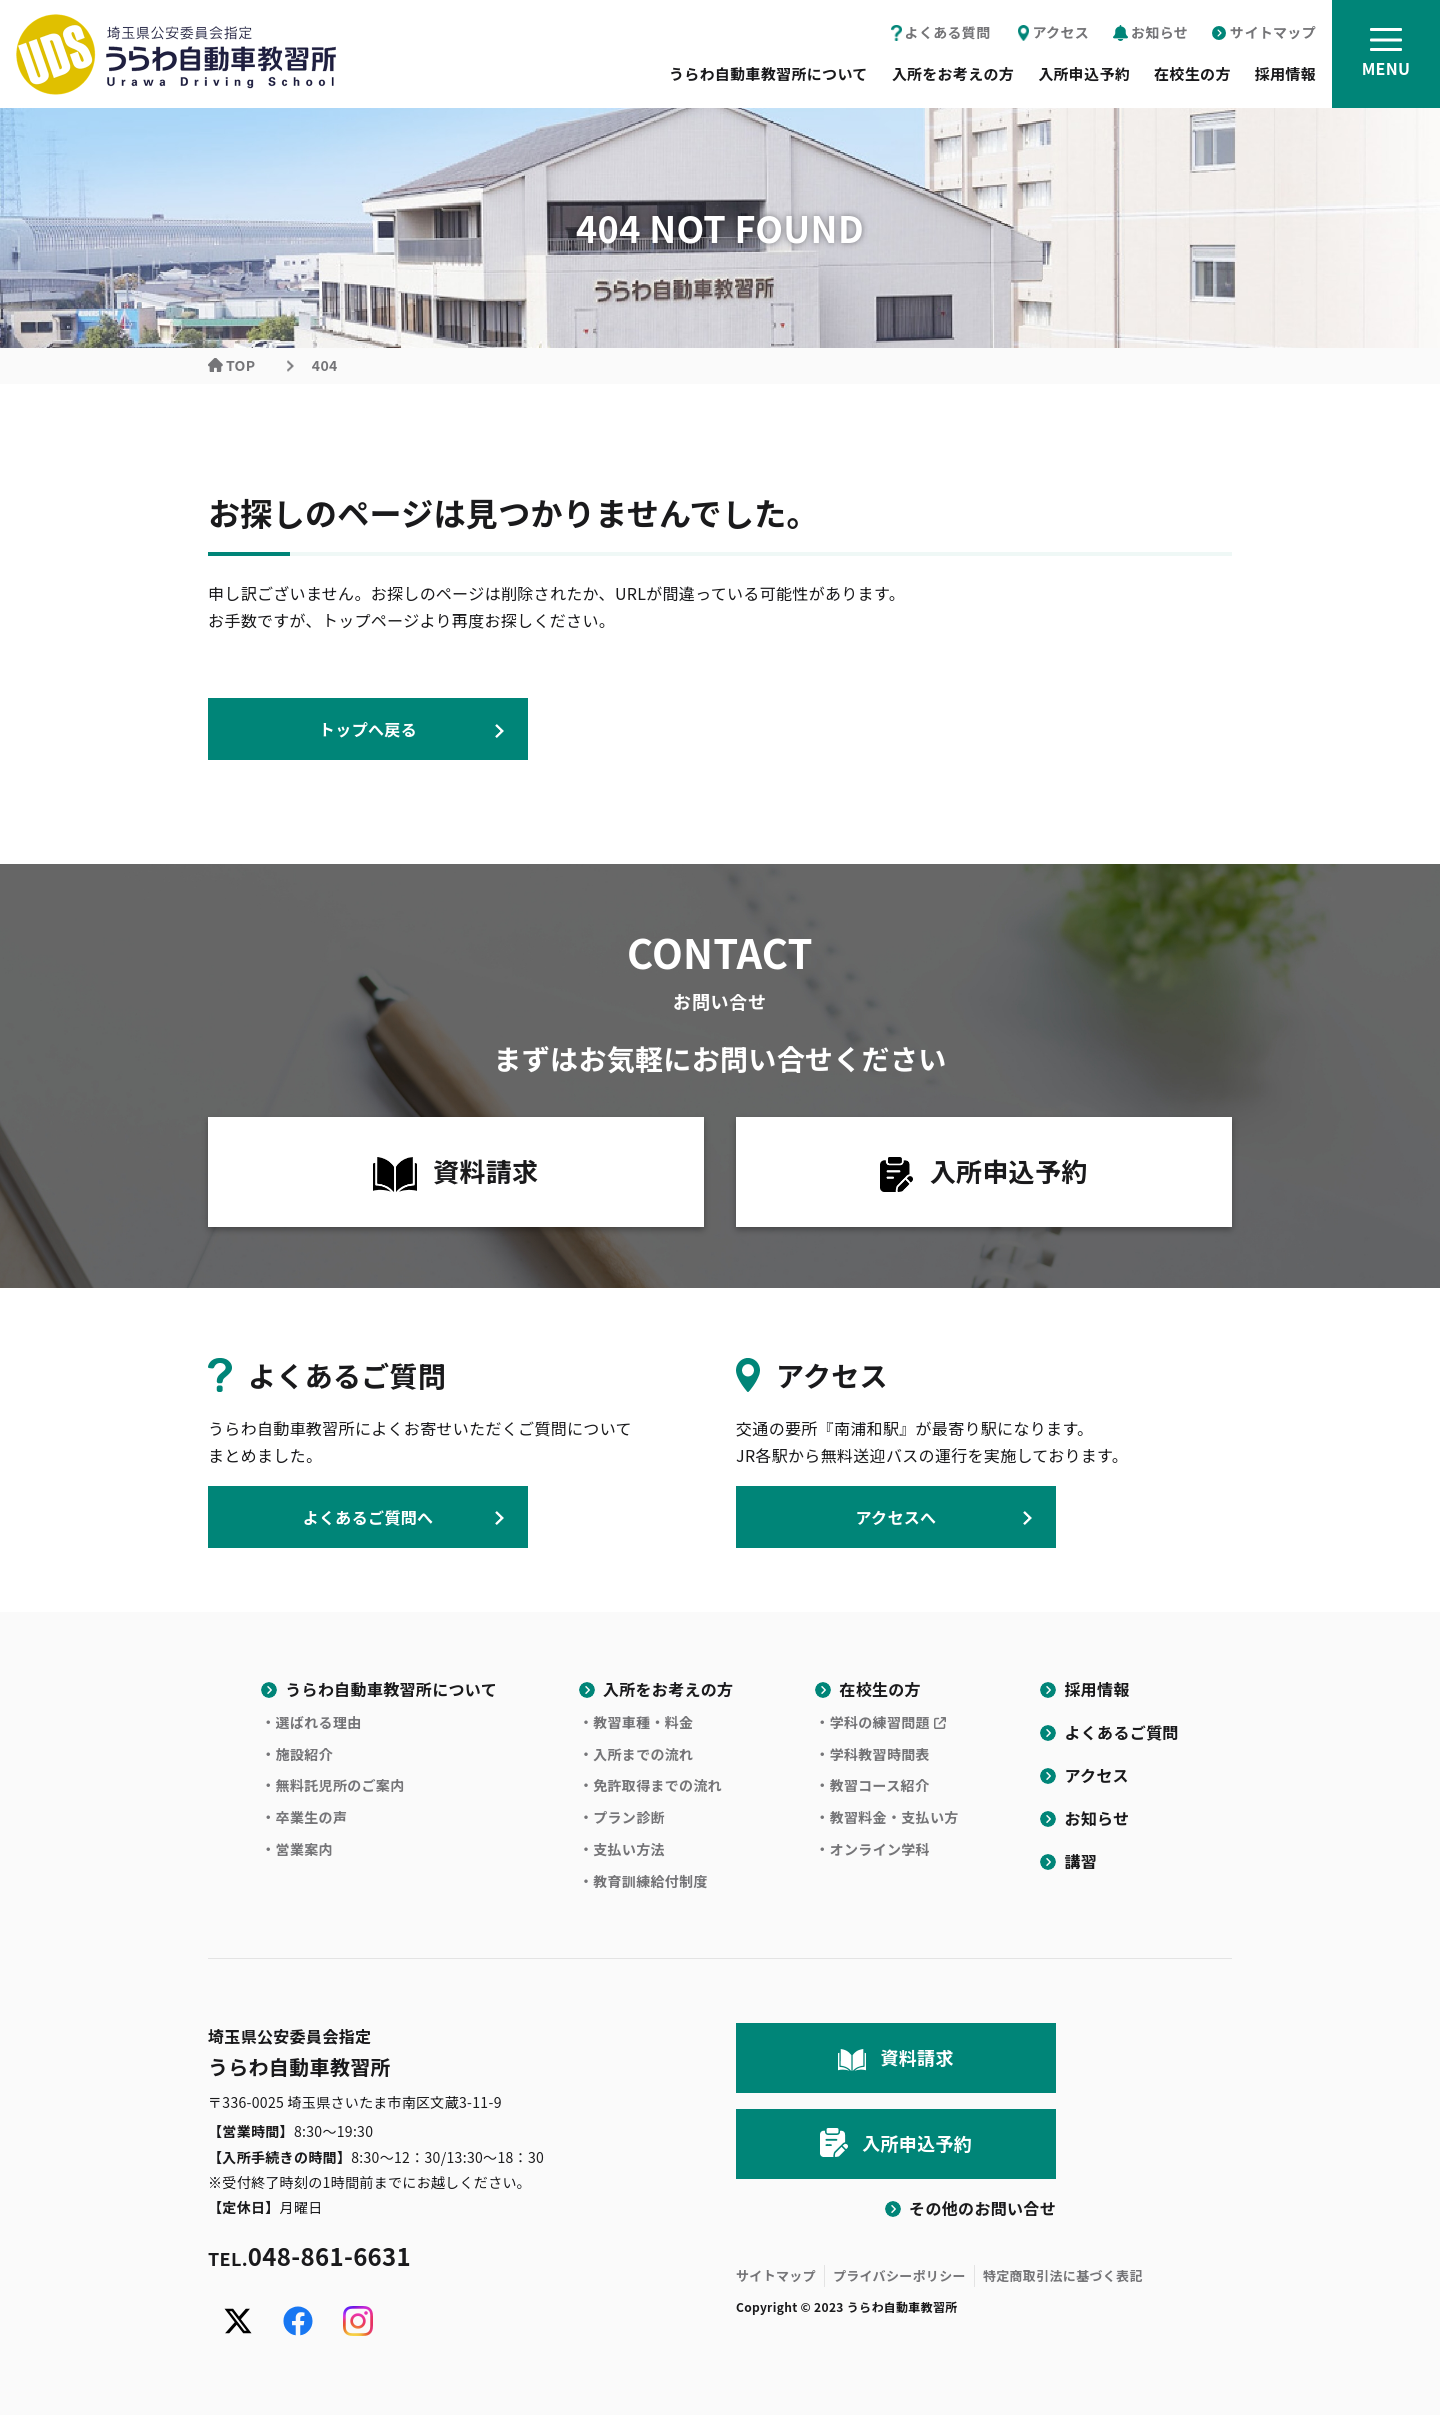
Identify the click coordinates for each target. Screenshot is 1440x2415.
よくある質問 (948, 32)
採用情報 (1285, 73)
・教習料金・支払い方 (886, 1817)
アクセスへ (896, 1517)
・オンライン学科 (872, 1849)
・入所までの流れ (636, 1754)
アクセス (1060, 32)
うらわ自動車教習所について (768, 73)
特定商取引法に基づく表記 (1063, 2275)
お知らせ (1159, 32)
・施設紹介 (297, 1754)
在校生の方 (1192, 73)
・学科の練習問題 (872, 1722)
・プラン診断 (622, 1817)
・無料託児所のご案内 (332, 1785)
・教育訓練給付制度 (643, 1881)
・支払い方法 (622, 1849)
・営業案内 (297, 1849)
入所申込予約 (1084, 73)
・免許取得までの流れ (650, 1785)
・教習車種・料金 (636, 1722)
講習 (1080, 1861)
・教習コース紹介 (872, 1785)
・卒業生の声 (304, 1817)
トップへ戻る (368, 729)
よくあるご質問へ (368, 1517)
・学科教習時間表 (872, 1754)
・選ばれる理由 (311, 1722)
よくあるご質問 (1121, 1732)
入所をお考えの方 (953, 73)
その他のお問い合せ (982, 2208)
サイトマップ (1273, 32)
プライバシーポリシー (899, 2275)
